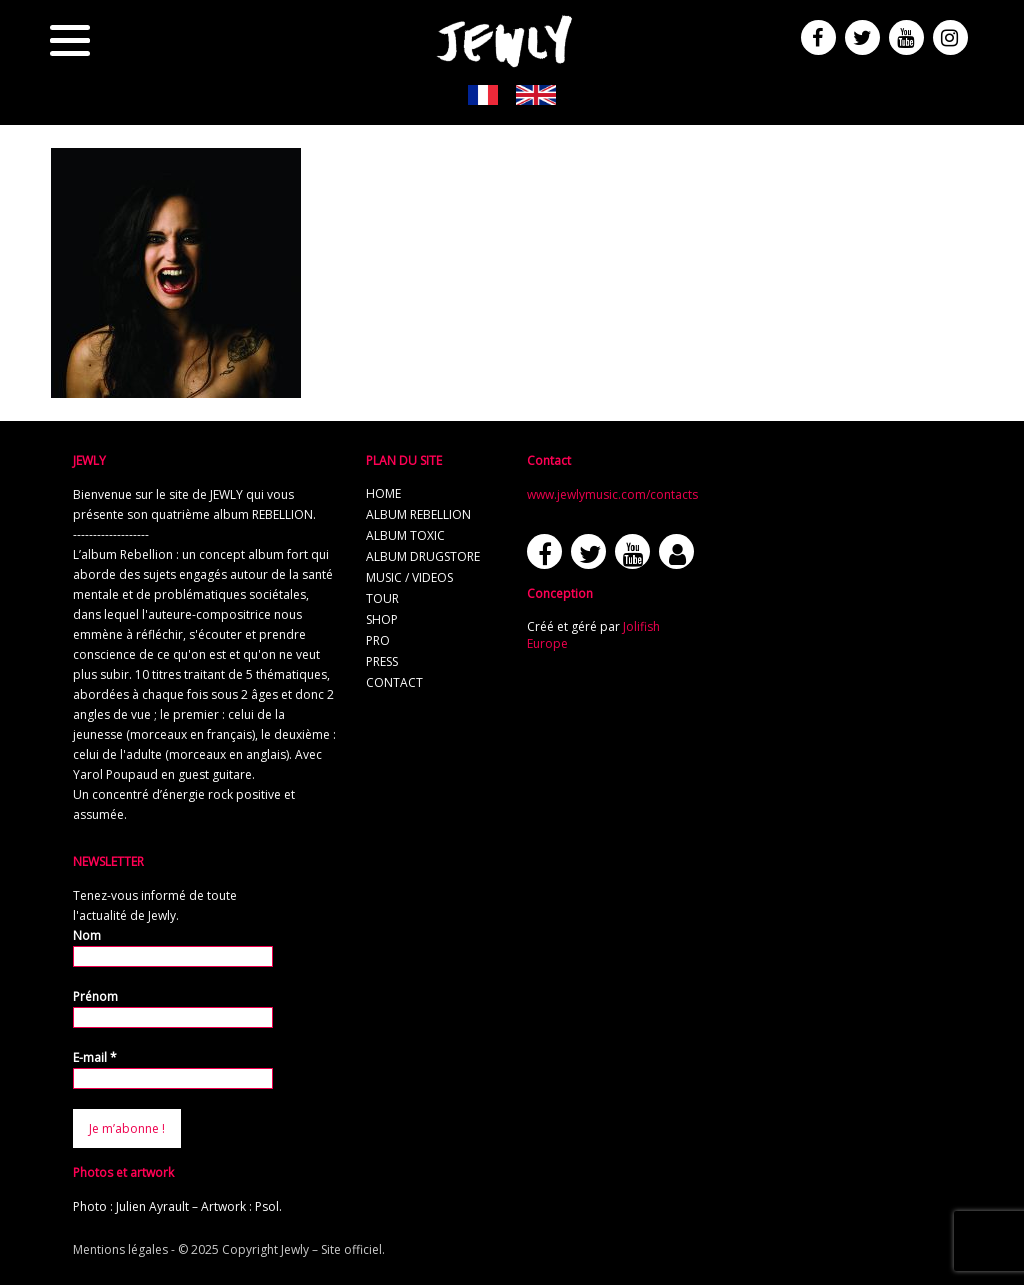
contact (394, 682)
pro (378, 640)
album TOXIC (405, 535)
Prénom (95, 996)
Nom (87, 935)
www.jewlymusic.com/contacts (612, 494)
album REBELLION (418, 514)
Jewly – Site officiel (331, 1249)
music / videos (409, 577)
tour (382, 598)
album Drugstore (423, 556)
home (383, 493)
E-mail (95, 1057)
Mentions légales (120, 1249)
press (382, 661)
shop (382, 619)
